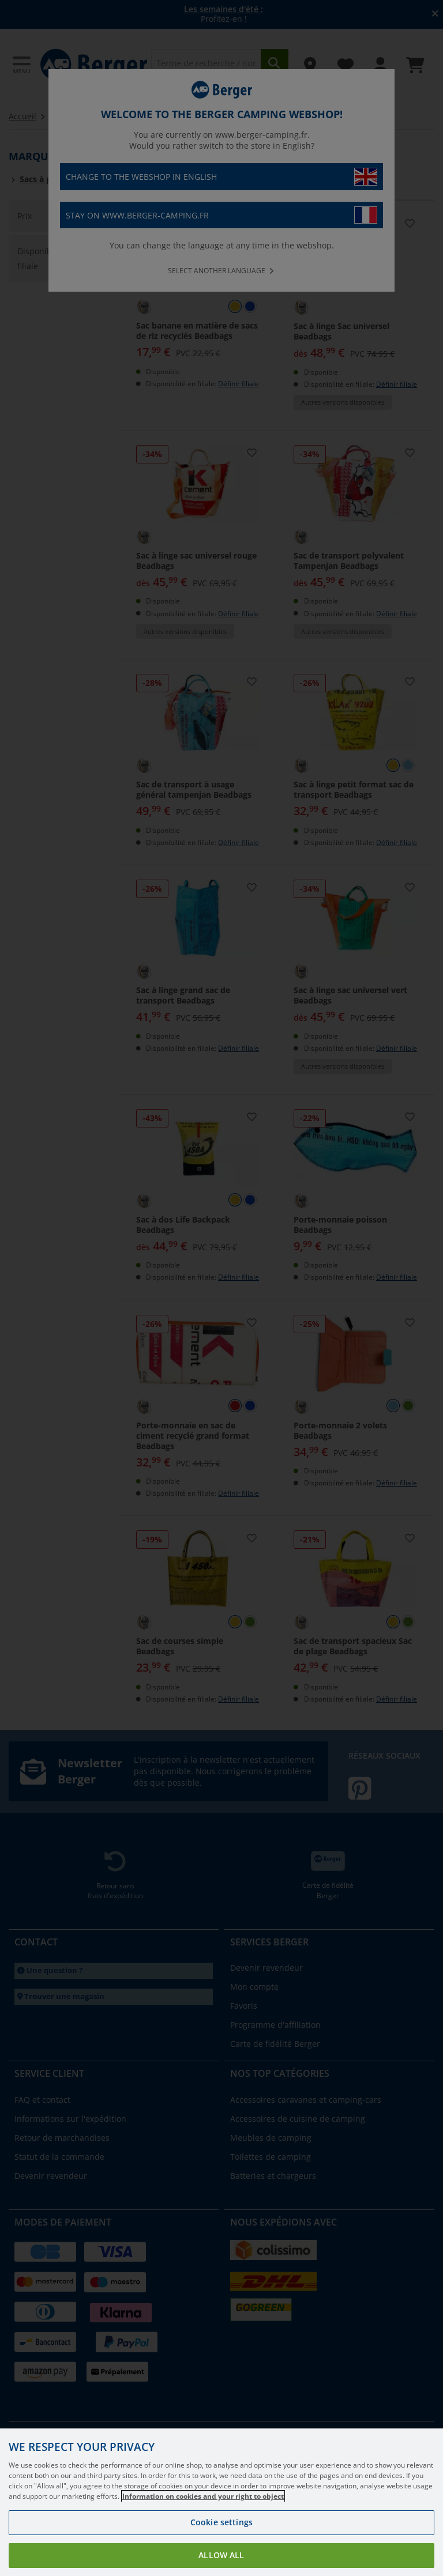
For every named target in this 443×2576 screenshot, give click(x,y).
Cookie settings (221, 2522)
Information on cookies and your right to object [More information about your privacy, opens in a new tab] (203, 2496)
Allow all (221, 2554)
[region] (221, 2502)
